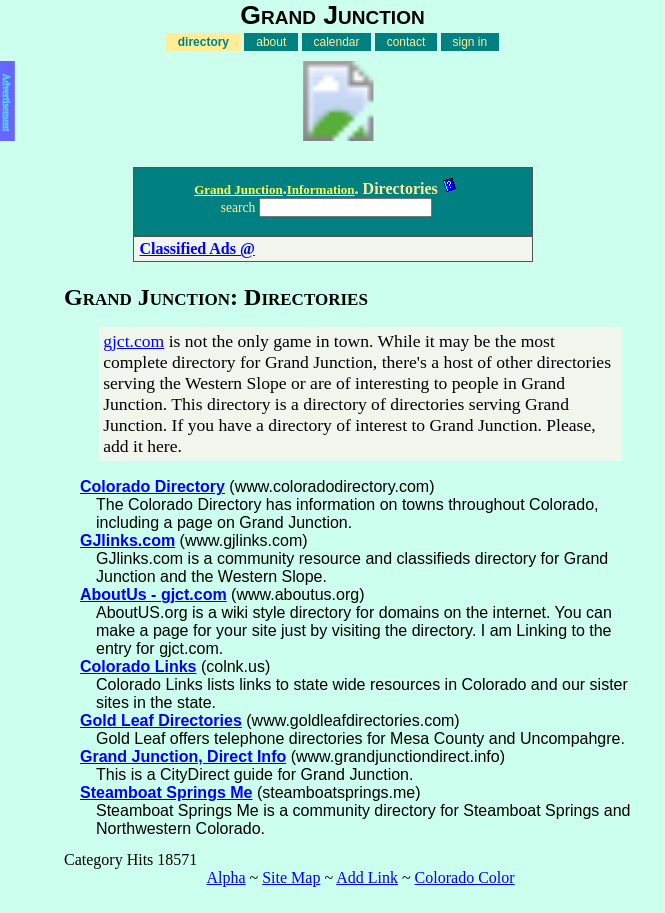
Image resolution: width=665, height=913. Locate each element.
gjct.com (133, 341)
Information (321, 189)
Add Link (367, 877)
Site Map (291, 877)
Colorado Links (138, 666)
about (271, 42)
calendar (337, 42)
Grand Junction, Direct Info (183, 756)
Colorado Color (465, 877)
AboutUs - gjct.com (153, 594)
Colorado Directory (152, 486)
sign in (470, 42)
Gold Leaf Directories (161, 720)
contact (406, 42)
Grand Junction (238, 189)
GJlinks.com (127, 540)
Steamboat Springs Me (166, 792)
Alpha (225, 877)
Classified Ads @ (197, 248)
